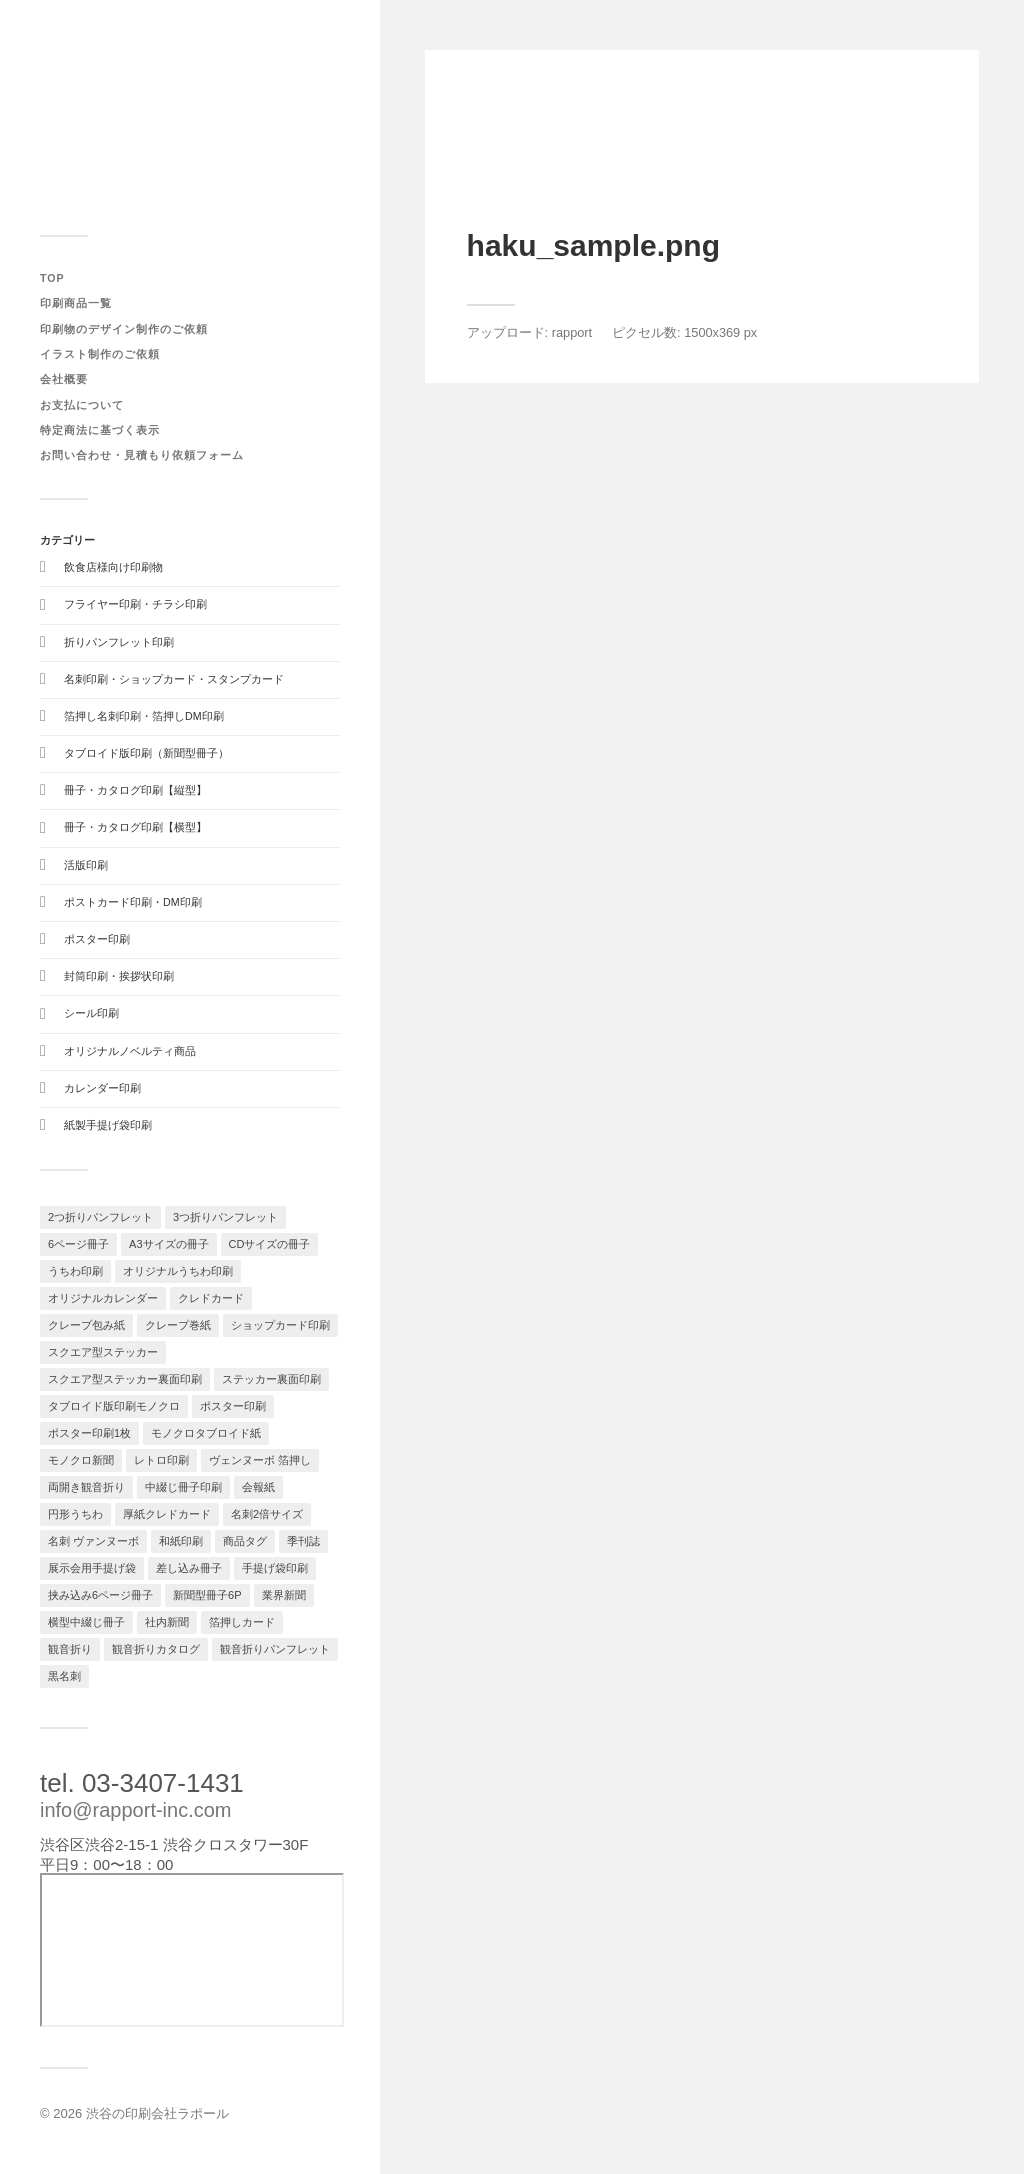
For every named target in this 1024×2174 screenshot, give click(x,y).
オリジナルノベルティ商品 (130, 1051)
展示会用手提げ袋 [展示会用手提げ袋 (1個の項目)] (92, 1568)
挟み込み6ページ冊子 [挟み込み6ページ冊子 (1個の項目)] (100, 1595)
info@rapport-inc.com (136, 1810)
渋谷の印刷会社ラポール (157, 2113)
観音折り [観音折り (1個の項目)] (70, 1649)
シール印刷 (91, 1013)
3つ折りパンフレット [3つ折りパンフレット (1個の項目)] (225, 1217)
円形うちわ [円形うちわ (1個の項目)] (75, 1514)
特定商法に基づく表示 (100, 430)
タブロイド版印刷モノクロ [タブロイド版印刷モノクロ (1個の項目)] (114, 1406)
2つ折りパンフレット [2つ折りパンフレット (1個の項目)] (100, 1217)
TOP (52, 278)
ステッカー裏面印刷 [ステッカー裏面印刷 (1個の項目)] (271, 1379)
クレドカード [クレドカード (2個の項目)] (211, 1298)
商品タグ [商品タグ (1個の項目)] (245, 1541)
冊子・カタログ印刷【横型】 (135, 827)
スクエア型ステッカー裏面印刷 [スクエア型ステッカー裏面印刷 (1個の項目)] (125, 1379)
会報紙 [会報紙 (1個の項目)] (258, 1487)
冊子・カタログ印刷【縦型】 (135, 790)
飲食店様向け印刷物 (113, 567)
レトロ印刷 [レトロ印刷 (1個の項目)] (161, 1460)
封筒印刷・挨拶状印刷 (119, 976)
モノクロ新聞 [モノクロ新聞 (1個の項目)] (81, 1460)
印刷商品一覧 (76, 303)
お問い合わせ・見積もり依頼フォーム (142, 455)
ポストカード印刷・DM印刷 (133, 902)
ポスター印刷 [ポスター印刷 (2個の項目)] (233, 1406)
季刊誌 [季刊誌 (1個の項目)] (303, 1541)
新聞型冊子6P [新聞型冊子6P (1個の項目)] (207, 1595)
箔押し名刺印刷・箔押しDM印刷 (144, 716)
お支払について (82, 405)
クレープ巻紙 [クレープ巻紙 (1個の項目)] (178, 1325)
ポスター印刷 (97, 939)
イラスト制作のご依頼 (100, 354)
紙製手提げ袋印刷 (108, 1125)
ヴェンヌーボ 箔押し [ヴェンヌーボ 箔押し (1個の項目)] (260, 1460)
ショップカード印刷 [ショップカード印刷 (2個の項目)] (280, 1325)
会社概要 (64, 379)
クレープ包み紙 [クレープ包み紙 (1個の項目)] (86, 1325)
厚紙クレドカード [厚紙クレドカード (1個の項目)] (167, 1514)
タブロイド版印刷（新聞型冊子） (146, 753)
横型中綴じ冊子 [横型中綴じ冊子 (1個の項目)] (86, 1622)
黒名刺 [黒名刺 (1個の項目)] (64, 1676)
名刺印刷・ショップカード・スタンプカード (174, 679)
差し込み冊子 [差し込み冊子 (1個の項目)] (189, 1568)
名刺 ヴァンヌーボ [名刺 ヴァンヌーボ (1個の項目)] (93, 1541)
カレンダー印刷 (102, 1088)
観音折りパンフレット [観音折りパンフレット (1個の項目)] (275, 1649)
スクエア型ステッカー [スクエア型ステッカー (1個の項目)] (103, 1352)
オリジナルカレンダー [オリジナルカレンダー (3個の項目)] (103, 1298)
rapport (572, 332)
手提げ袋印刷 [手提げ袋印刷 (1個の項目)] (275, 1568)
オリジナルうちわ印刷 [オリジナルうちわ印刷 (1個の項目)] (178, 1271)
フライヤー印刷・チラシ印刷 (135, 604)
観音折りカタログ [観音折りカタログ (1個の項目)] (156, 1649)
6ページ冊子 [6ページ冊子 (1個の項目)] (78, 1244)
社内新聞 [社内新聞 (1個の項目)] (167, 1622)
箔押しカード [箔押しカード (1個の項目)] (242, 1622)
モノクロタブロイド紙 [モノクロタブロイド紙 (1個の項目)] (206, 1433)
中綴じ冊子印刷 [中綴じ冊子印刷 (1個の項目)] (183, 1487)
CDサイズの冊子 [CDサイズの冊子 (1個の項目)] (270, 1244)
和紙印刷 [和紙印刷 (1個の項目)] (181, 1541)
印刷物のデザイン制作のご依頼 (124, 329)
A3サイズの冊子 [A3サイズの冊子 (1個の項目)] (168, 1244)
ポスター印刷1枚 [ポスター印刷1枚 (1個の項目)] (89, 1433)
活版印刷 (86, 865)
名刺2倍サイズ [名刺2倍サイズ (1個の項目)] (267, 1514)
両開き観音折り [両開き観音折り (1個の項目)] (86, 1487)
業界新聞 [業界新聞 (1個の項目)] (284, 1595)
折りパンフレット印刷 (119, 642)
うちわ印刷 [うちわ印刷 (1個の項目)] (75, 1271)
